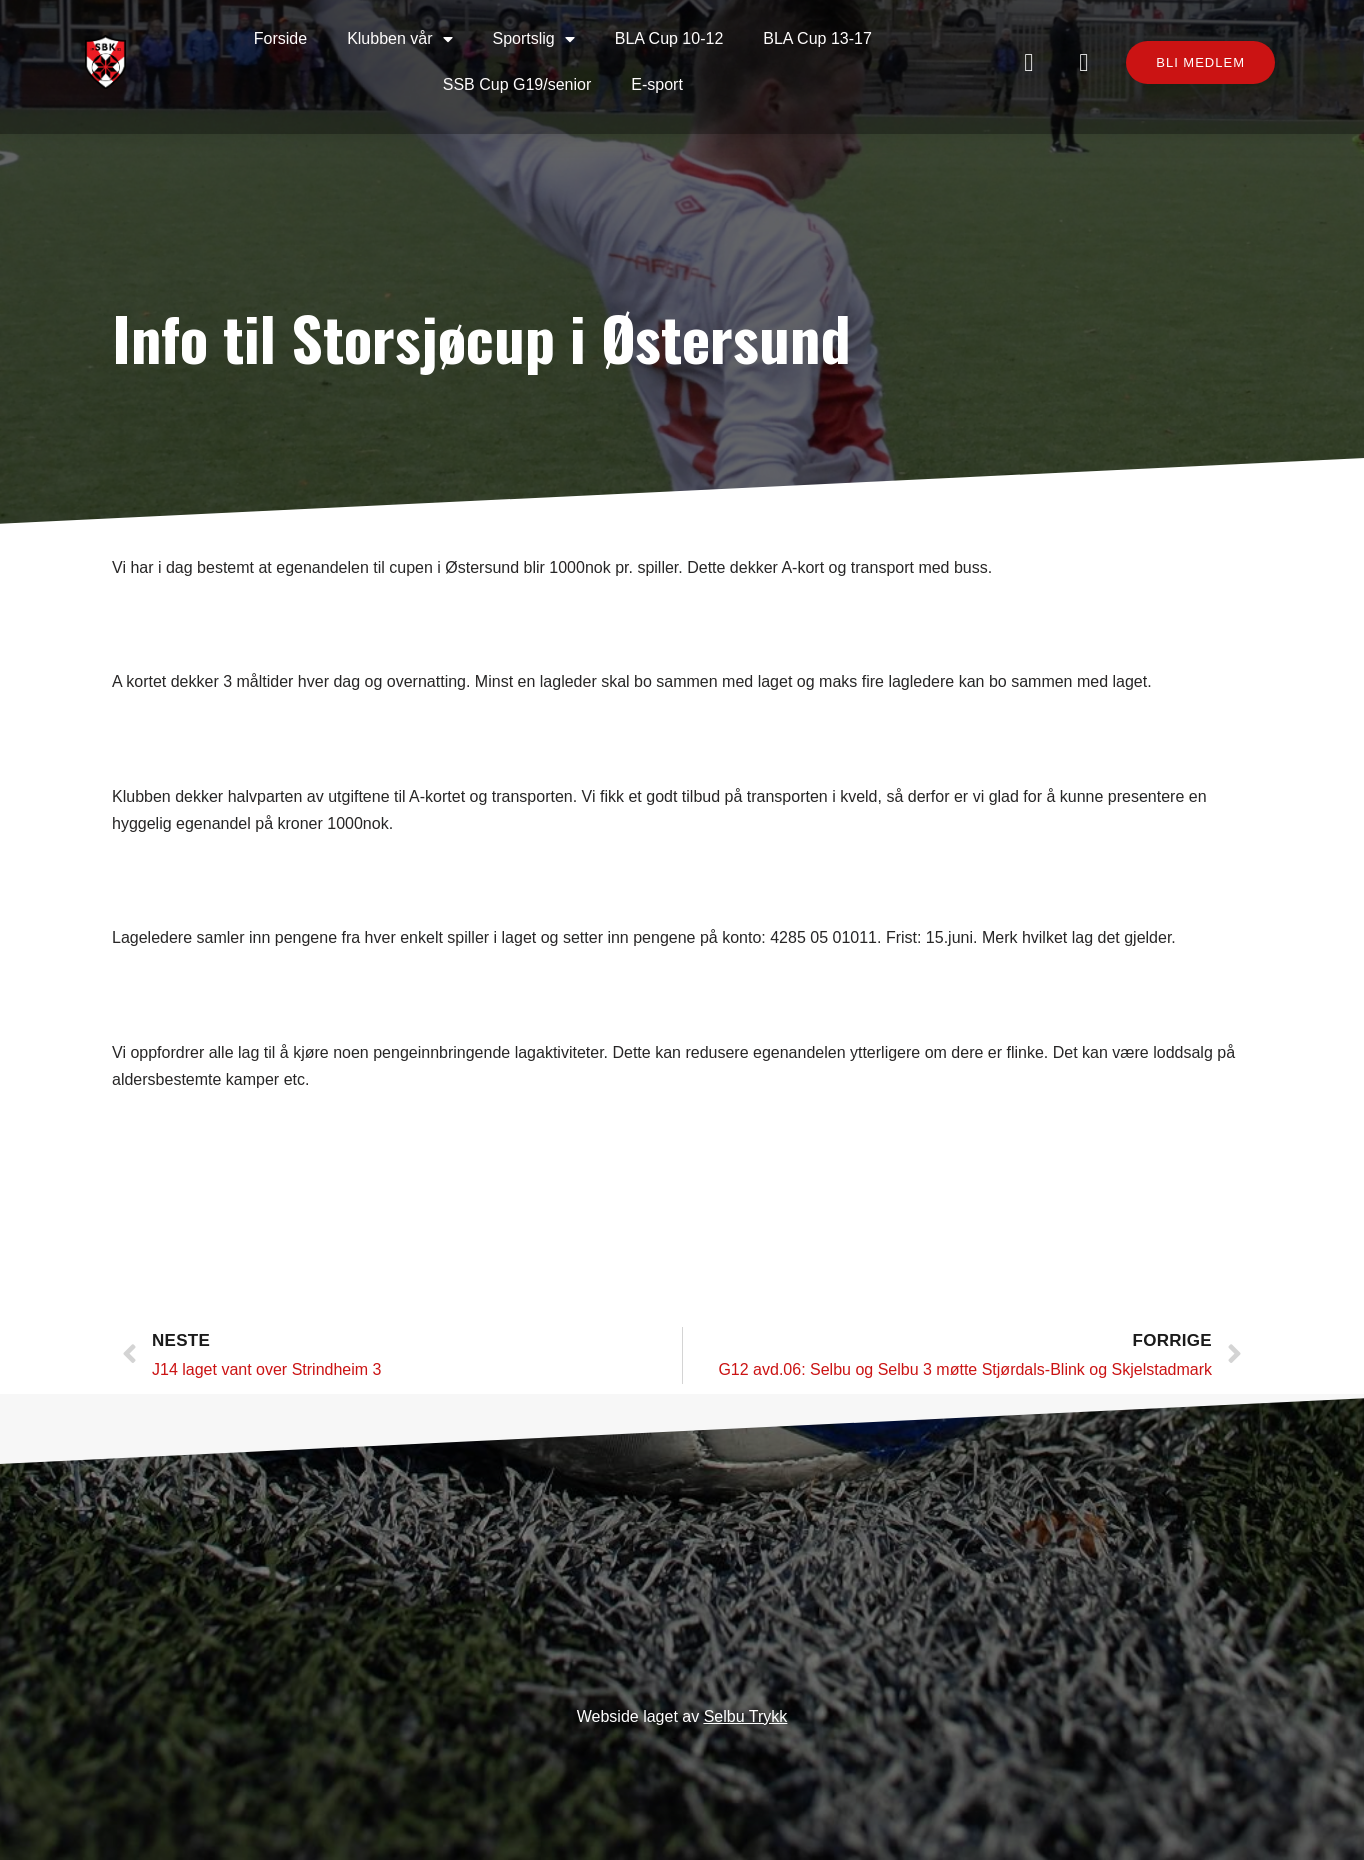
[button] (1200, 62)
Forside (280, 38)
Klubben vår (399, 39)
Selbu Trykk (746, 1716)
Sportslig (534, 39)
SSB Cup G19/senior (517, 84)
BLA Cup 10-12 (669, 38)
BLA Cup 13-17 (817, 38)
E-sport (657, 84)
